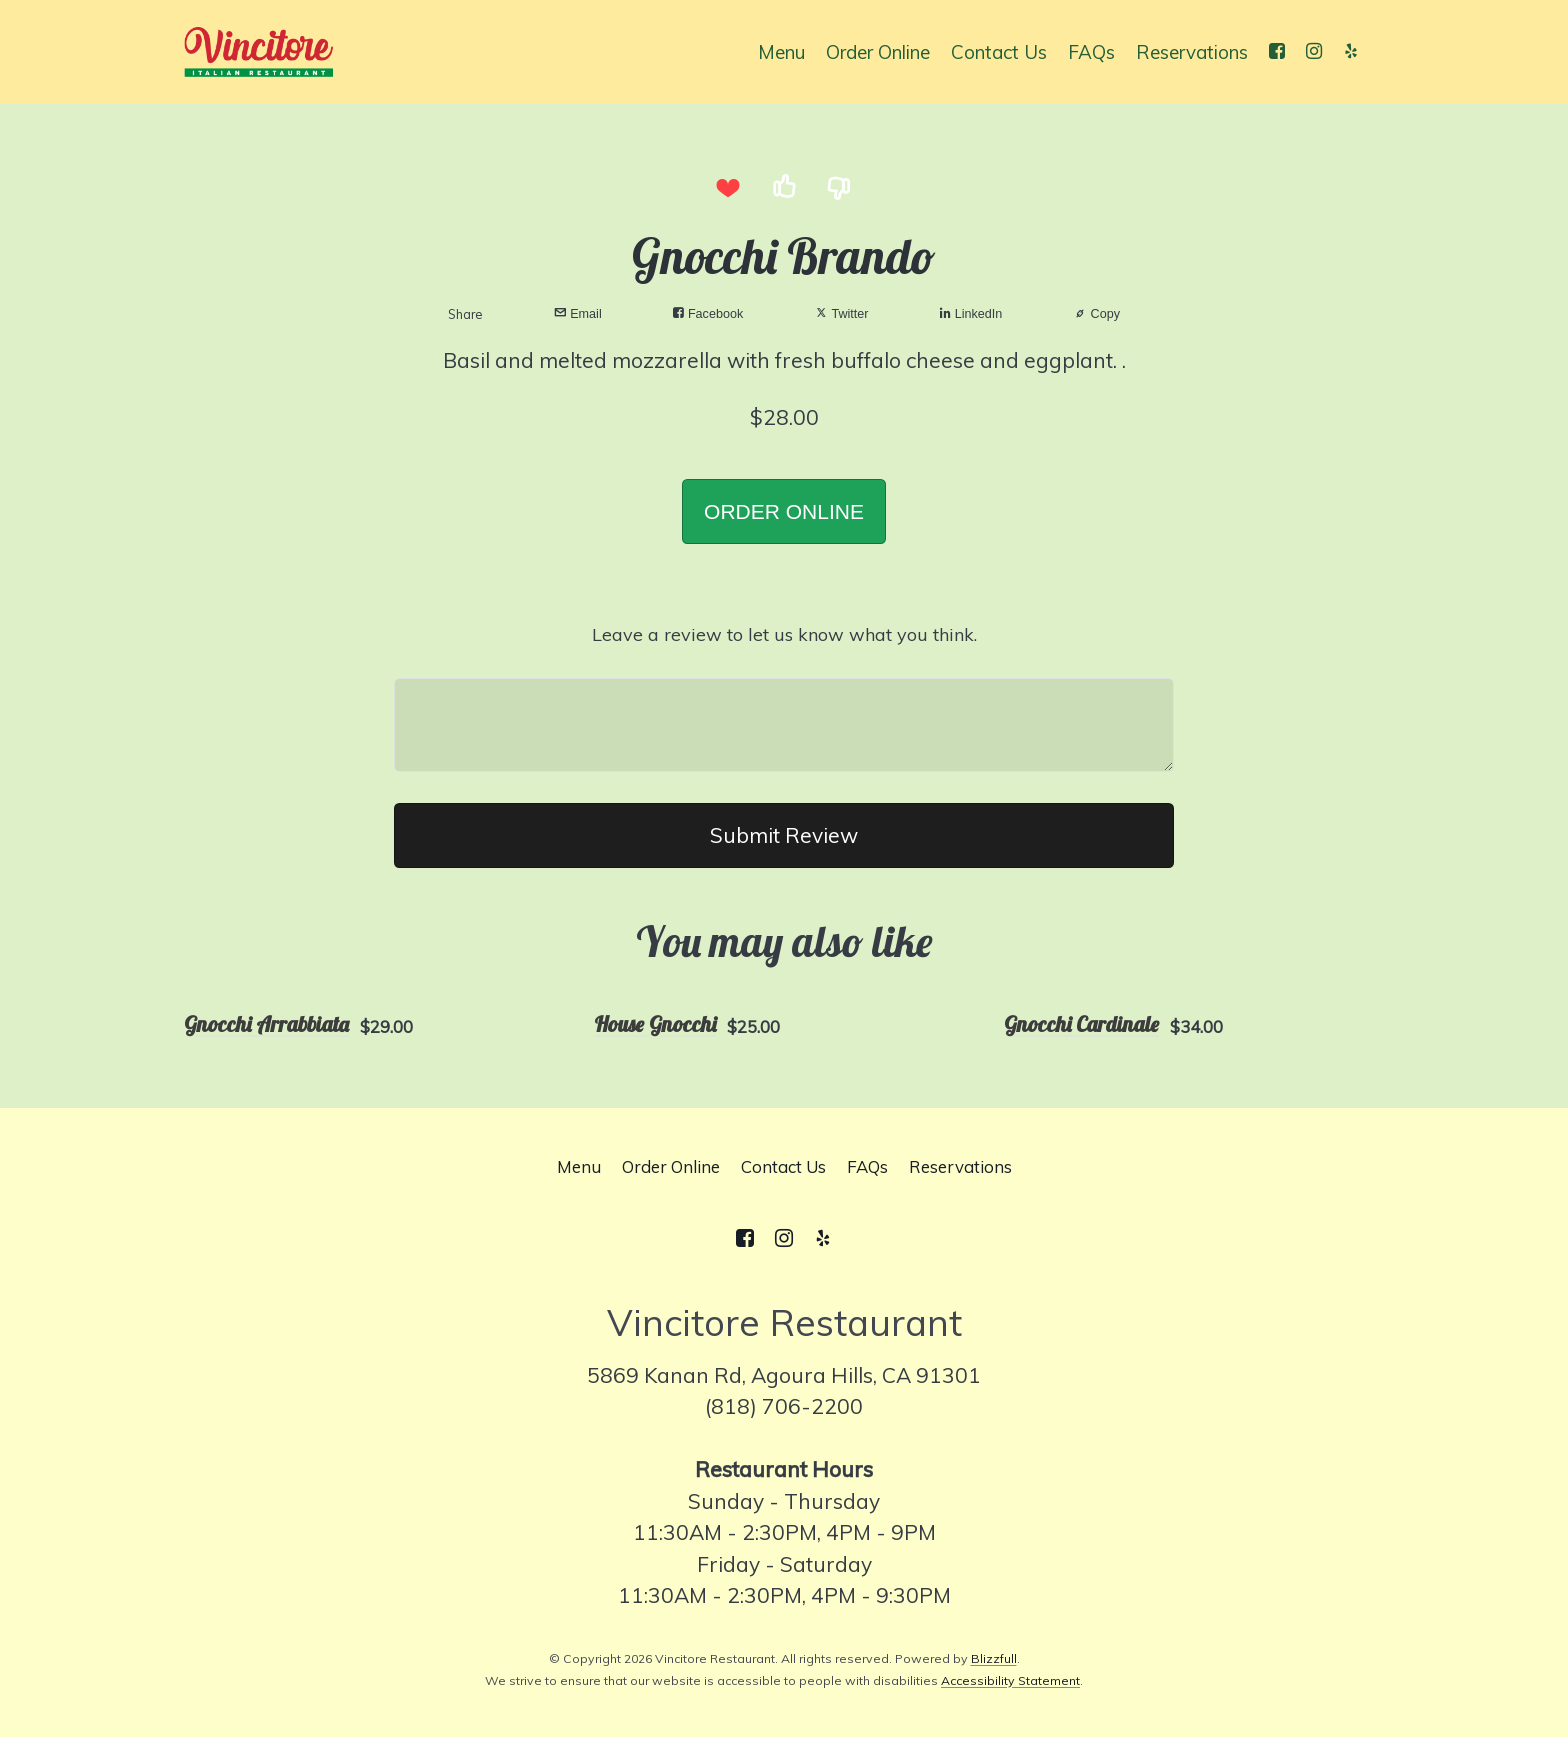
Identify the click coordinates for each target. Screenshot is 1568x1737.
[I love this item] (728, 187)
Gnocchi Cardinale (1081, 1024)
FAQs (1091, 52)
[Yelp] (1350, 52)
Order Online (878, 52)
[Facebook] (1276, 52)
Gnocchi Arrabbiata (266, 1024)
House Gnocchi (655, 1024)
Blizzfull (994, 1658)
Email (578, 313)
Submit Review (784, 835)
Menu (781, 52)
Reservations (1192, 52)
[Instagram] (1313, 52)
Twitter (842, 313)
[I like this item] (784, 187)
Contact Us (999, 52)
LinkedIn (971, 313)
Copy (1097, 313)
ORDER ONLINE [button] (784, 511)
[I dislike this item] (840, 187)
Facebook (708, 313)
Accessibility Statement (1010, 1680)
